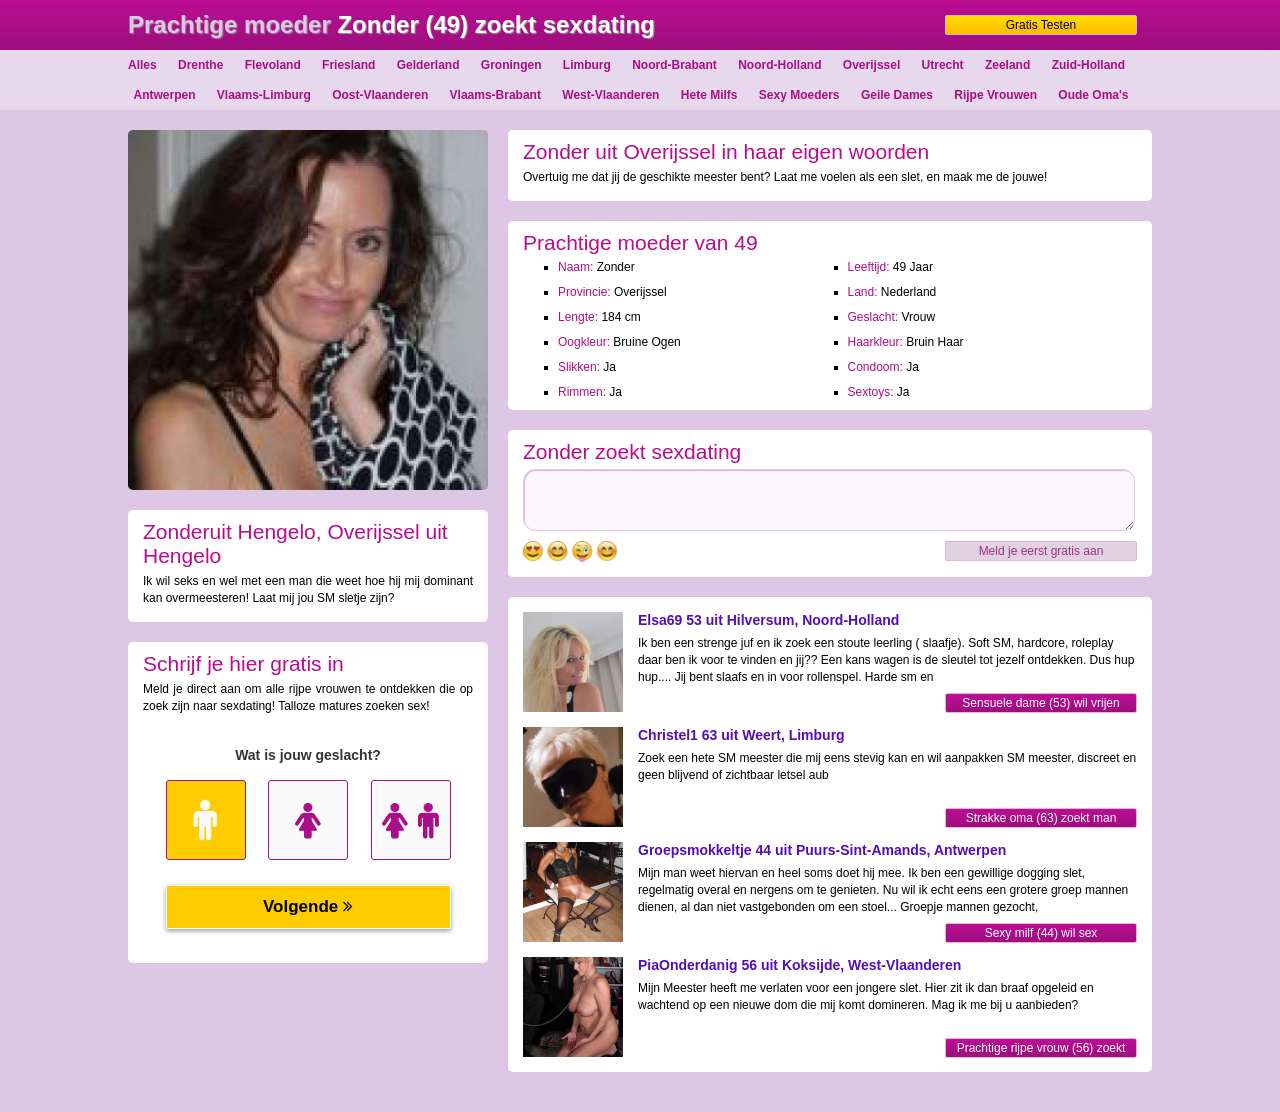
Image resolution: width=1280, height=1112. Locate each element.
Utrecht (943, 65)
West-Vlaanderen (610, 95)
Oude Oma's (1093, 95)
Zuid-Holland (1088, 65)
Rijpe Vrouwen (995, 95)
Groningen (511, 65)
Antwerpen (164, 95)
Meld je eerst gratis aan (1041, 551)
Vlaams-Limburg (264, 95)
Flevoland (273, 65)
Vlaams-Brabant (495, 95)
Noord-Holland (779, 65)
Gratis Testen (1041, 25)
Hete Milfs (709, 95)
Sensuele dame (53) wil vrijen (1040, 703)
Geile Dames (897, 95)
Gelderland (428, 65)
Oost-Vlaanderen (380, 95)
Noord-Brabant (674, 65)
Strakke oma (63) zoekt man (1041, 818)
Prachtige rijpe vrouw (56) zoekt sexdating (1041, 1049)
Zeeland (1007, 65)
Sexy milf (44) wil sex (1041, 933)
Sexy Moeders (799, 95)
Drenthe (200, 65)
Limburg (587, 65)
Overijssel (871, 65)
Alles (142, 65)
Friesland (348, 65)
